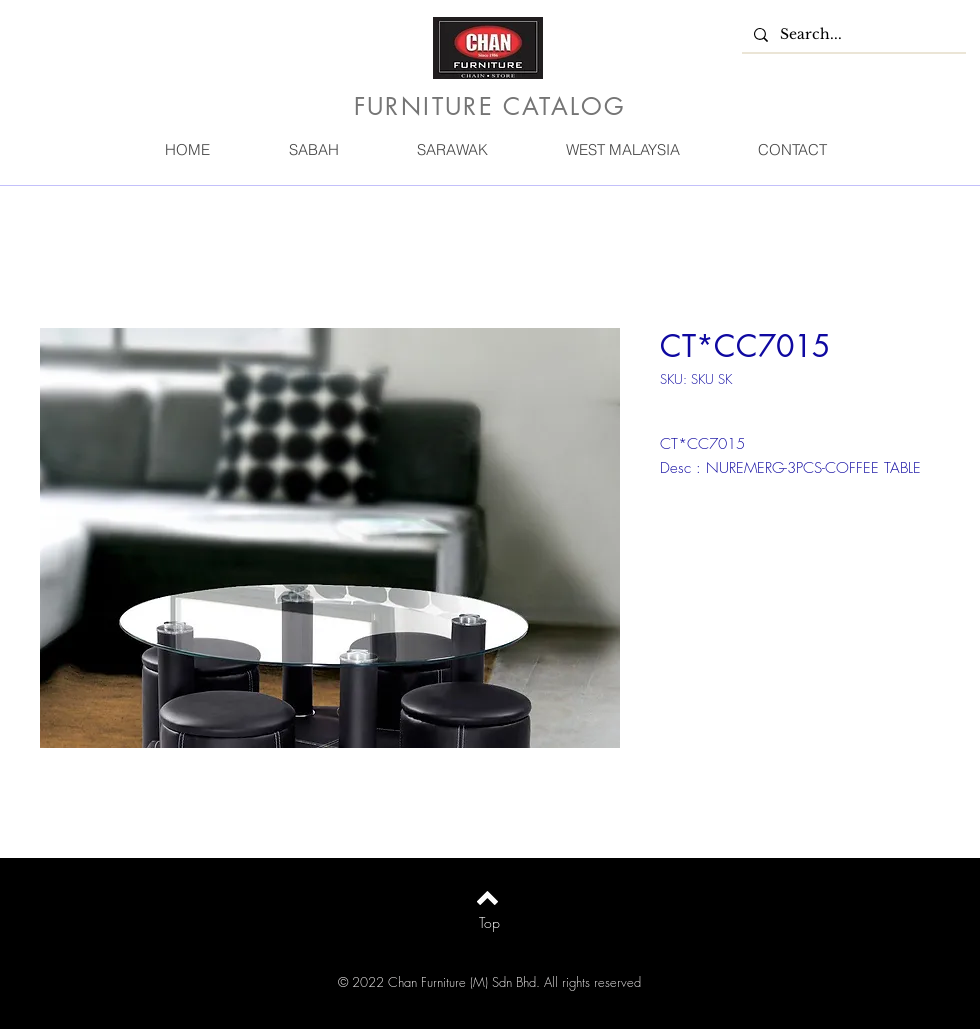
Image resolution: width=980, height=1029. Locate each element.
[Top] (489, 923)
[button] (313, 149)
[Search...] (852, 35)
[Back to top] (487, 898)
